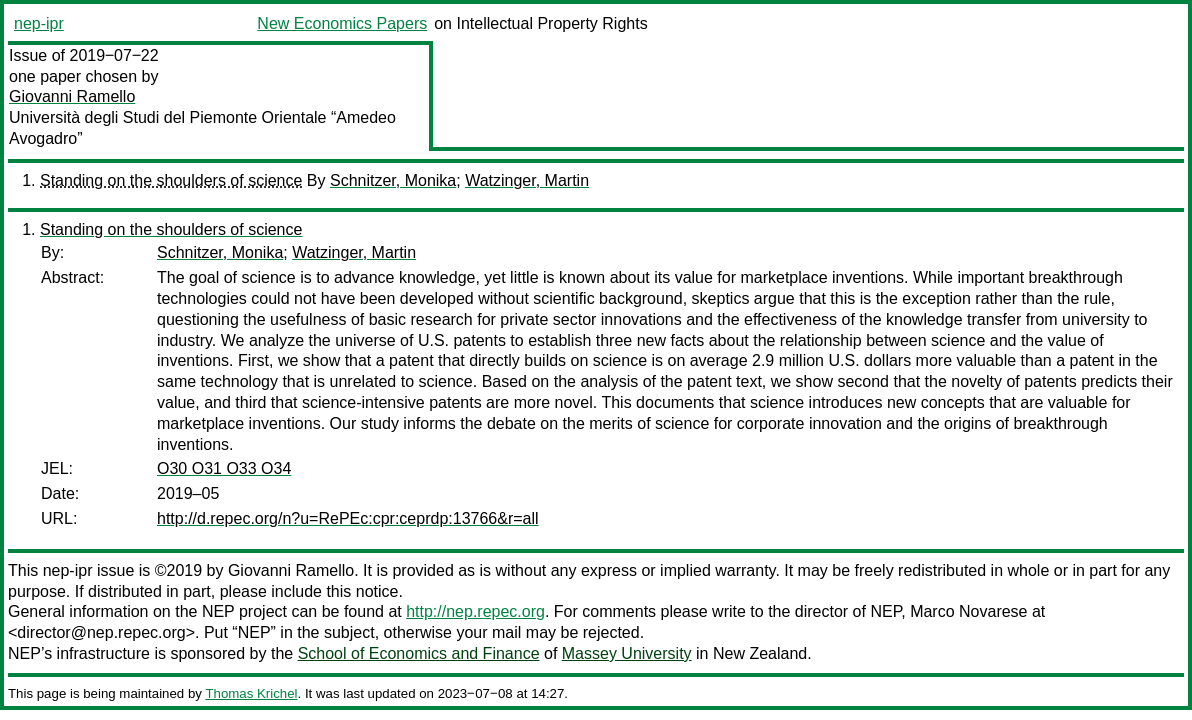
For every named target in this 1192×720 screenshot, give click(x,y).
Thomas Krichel (251, 693)
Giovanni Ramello (72, 96)
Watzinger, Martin (527, 180)
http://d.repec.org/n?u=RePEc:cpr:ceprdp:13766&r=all (348, 518)
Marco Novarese (968, 611)
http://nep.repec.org (475, 611)
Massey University (627, 653)
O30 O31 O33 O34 (224, 468)
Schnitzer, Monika (393, 180)
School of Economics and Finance (419, 653)
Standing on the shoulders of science (171, 180)
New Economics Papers (342, 23)
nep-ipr (39, 23)
